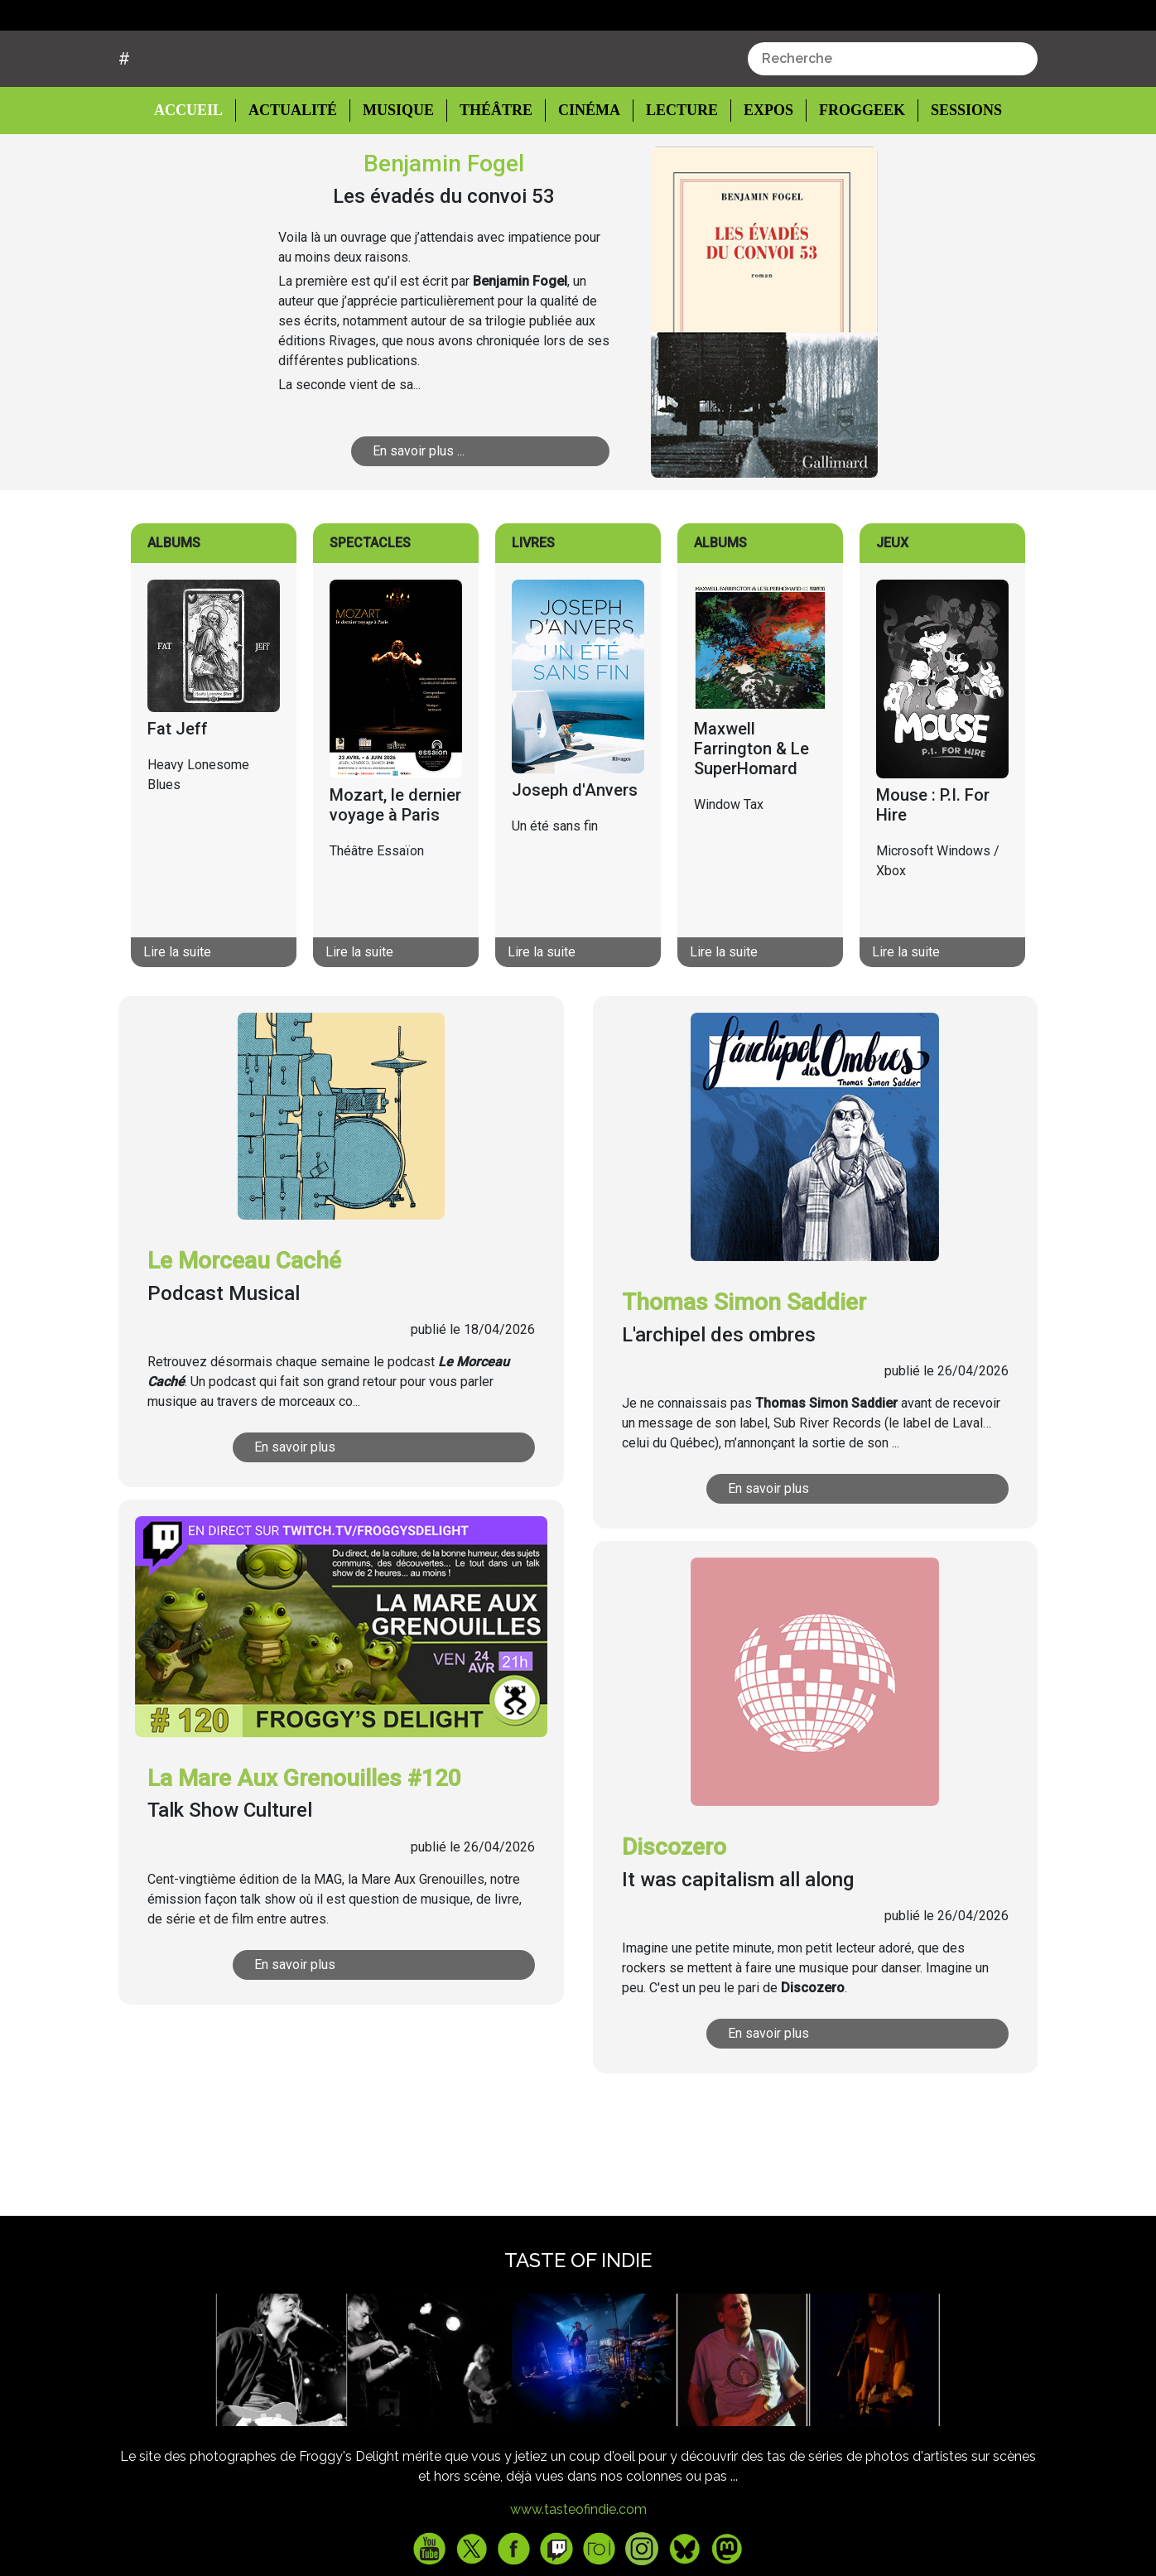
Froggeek (852, 173)
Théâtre (494, 173)
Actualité (295, 173)
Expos (760, 173)
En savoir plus (345, 1510)
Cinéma (584, 173)
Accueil (201, 172)
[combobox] (892, 121)
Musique (398, 173)
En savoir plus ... (462, 513)
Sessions (956, 173)
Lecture (674, 173)
